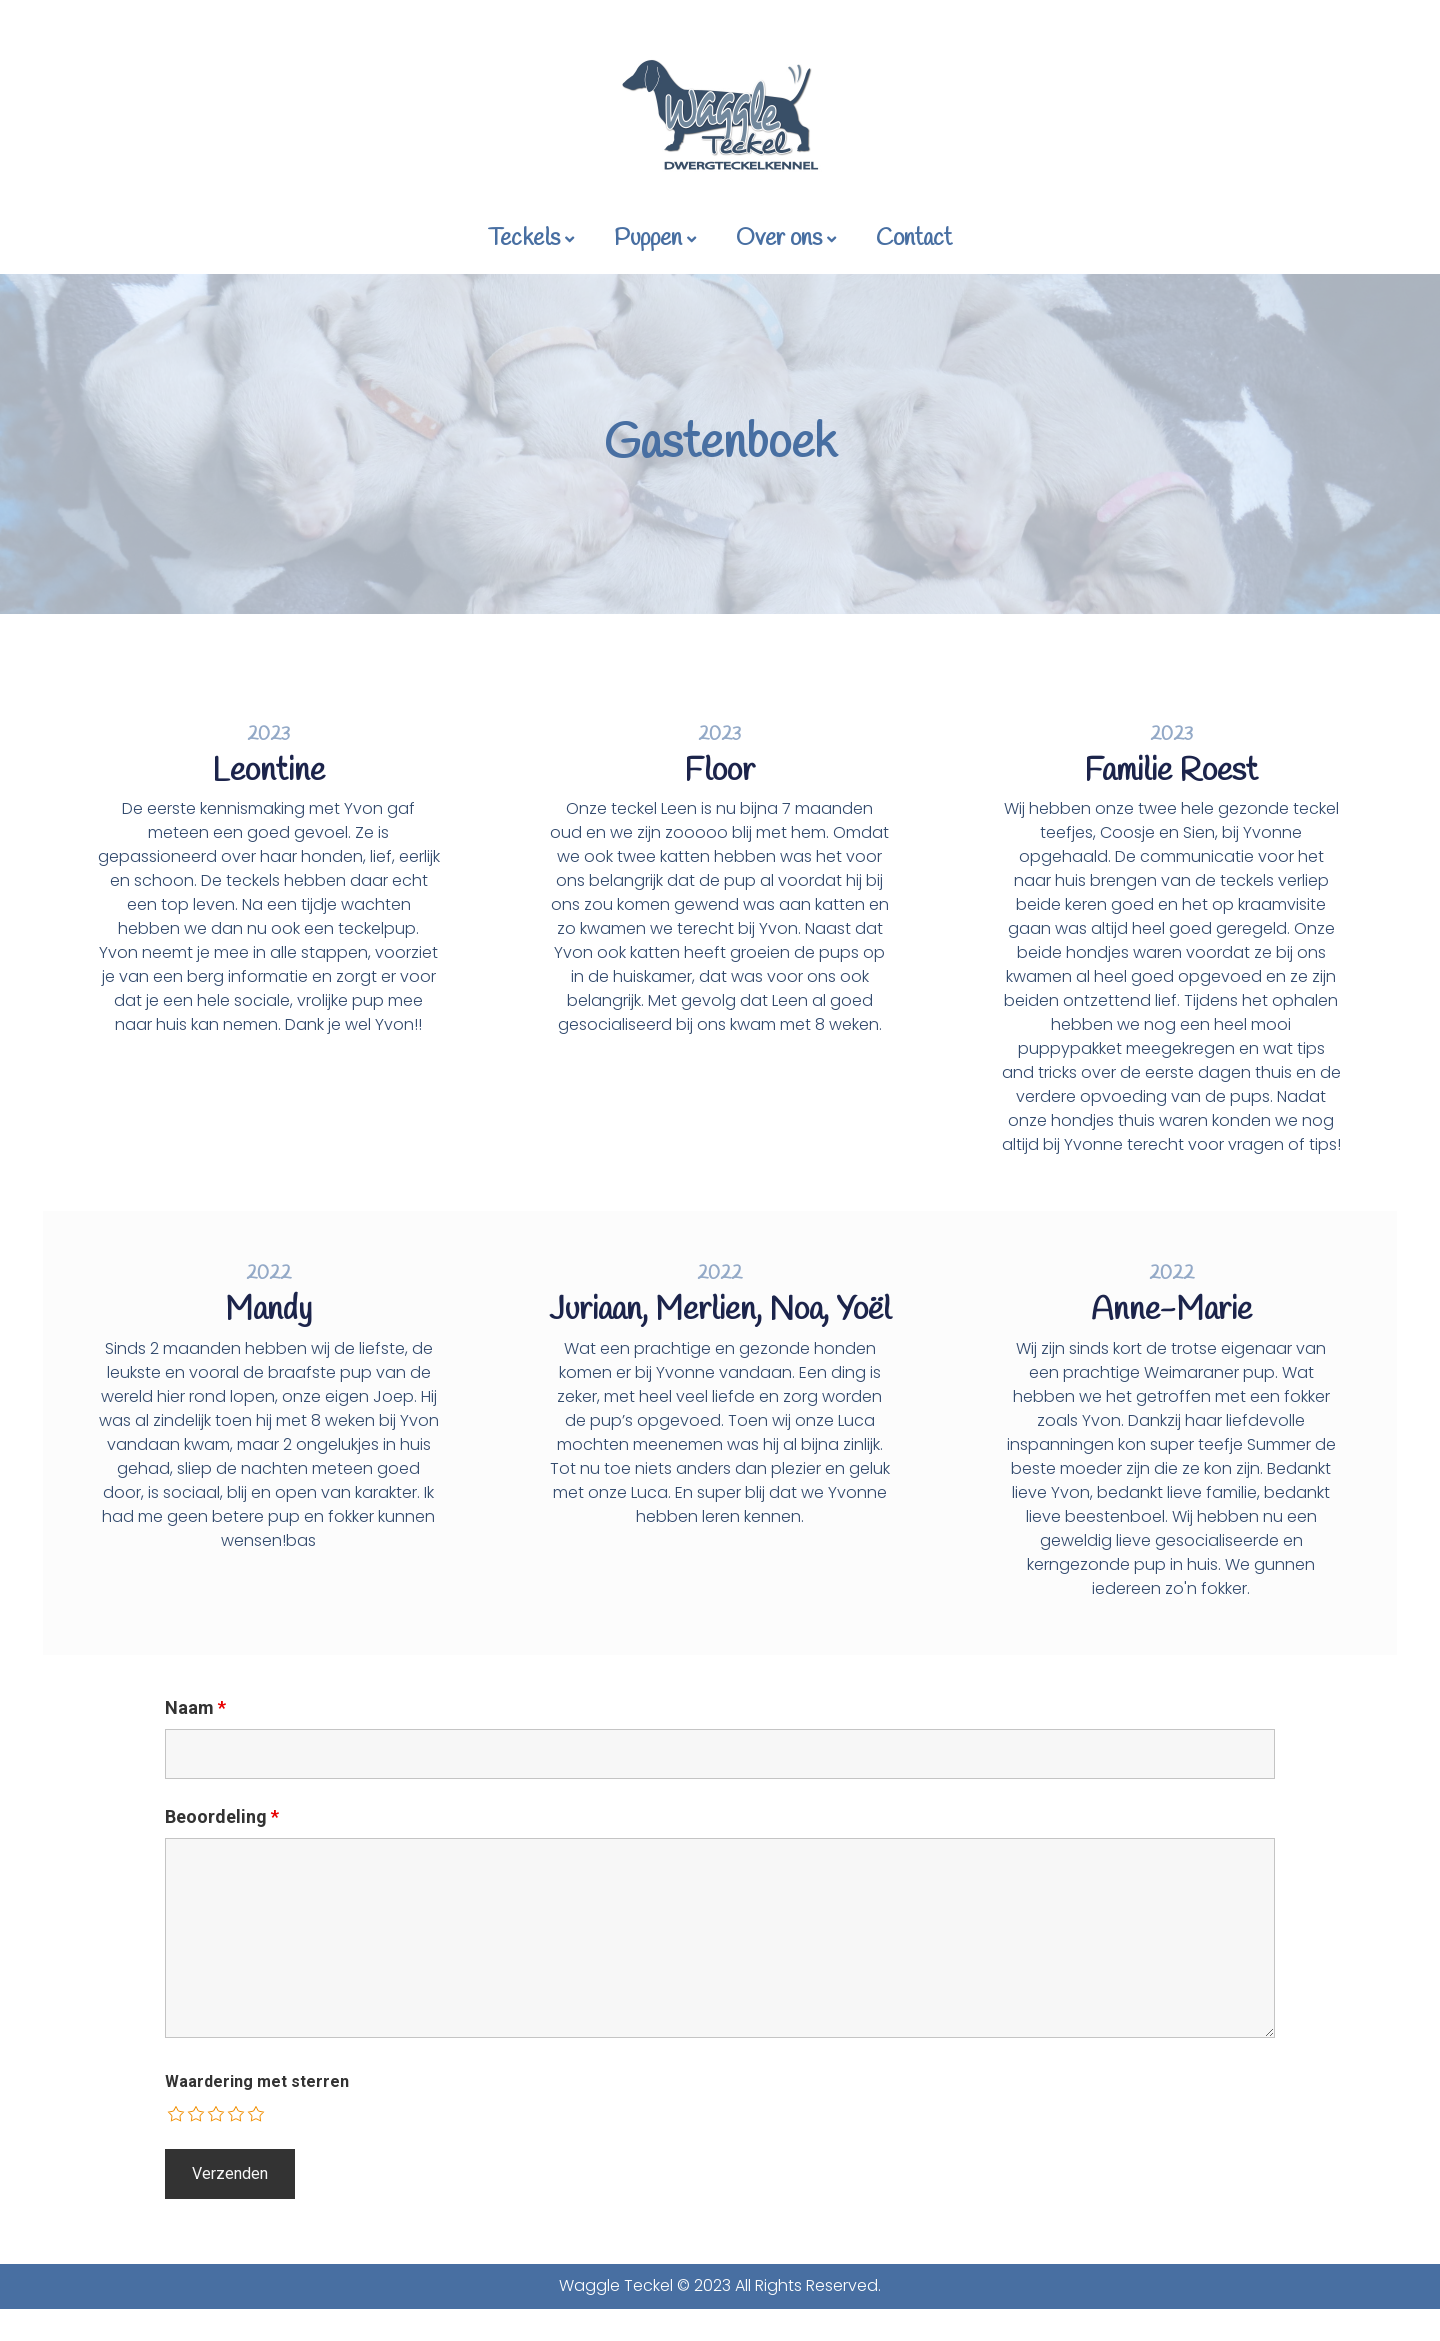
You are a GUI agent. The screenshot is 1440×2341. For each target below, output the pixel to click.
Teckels (531, 239)
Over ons (786, 239)
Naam (195, 1708)
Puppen (655, 239)
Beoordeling (222, 1817)
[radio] (177, 2114)
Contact (914, 239)
